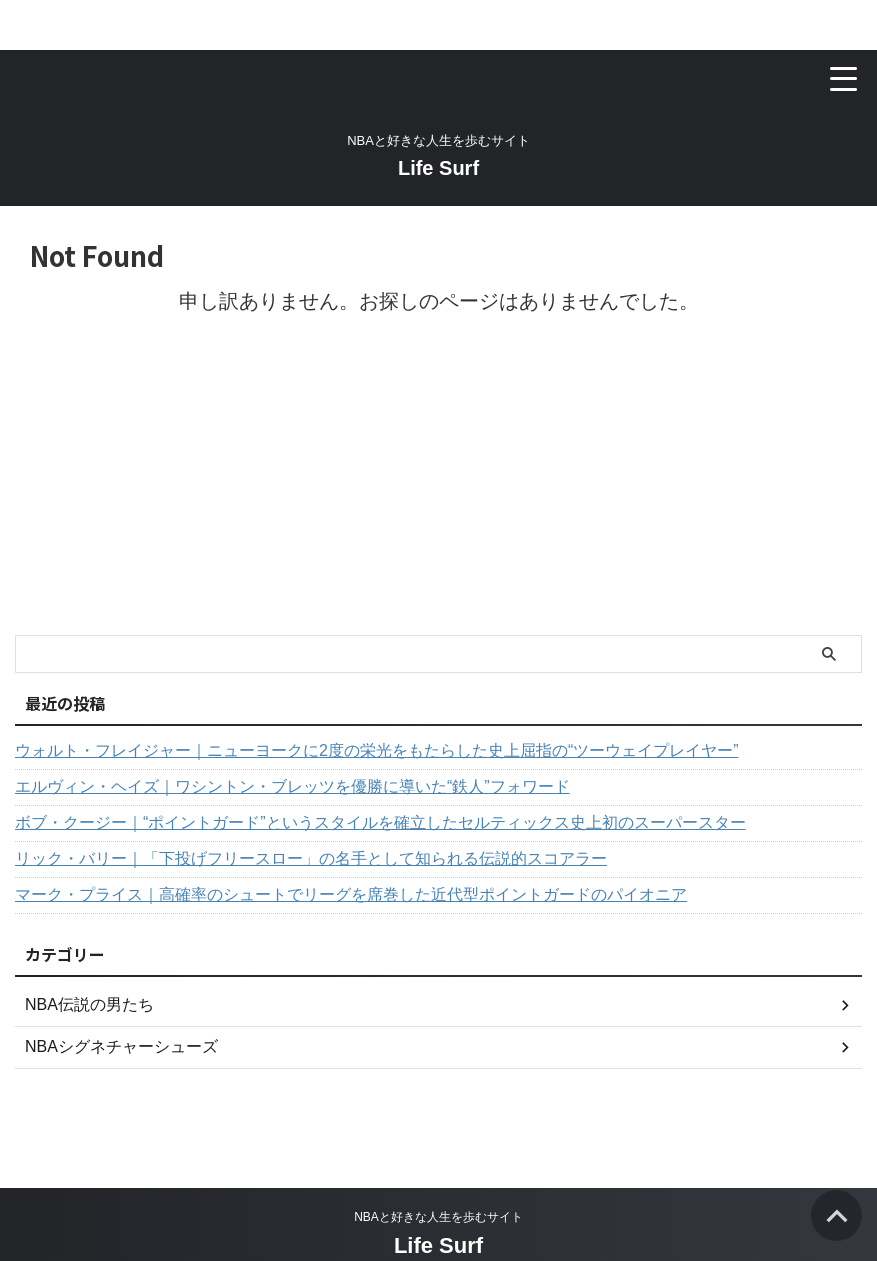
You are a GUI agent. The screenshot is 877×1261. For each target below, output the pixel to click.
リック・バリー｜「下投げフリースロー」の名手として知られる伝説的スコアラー (311, 858)
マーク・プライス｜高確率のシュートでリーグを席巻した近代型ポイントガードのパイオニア (351, 894)
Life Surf (438, 168)
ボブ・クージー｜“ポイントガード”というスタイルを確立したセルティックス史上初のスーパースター (380, 822)
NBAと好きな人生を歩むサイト (438, 1217)
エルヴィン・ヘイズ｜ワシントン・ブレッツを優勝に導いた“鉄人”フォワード (292, 786)
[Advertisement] (428, 485)
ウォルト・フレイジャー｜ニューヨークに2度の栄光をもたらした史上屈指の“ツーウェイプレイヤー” (377, 750)
